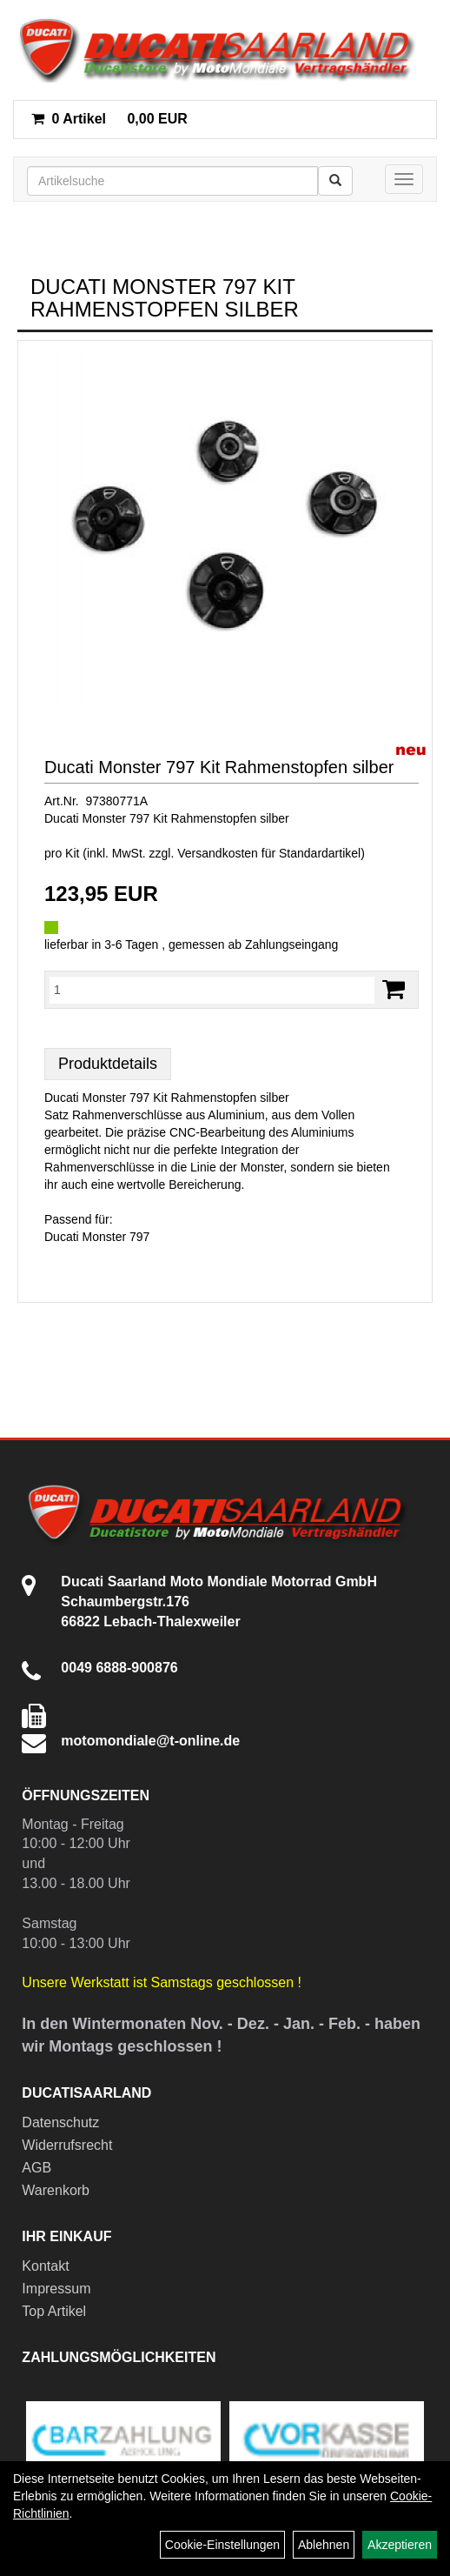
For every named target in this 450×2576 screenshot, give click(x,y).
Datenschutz (60, 2122)
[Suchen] (335, 181)
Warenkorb (55, 2190)
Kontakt (45, 2266)
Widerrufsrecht (67, 2145)
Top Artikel (54, 2311)
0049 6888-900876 (119, 1667)
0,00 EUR (109, 118)
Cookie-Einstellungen (222, 2545)
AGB (36, 2167)
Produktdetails (107, 1063)
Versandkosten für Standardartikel (269, 853)
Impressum (56, 2288)
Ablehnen (323, 2545)
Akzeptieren (399, 2545)
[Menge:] (212, 990)
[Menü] (404, 179)
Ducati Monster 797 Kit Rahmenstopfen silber (219, 767)
